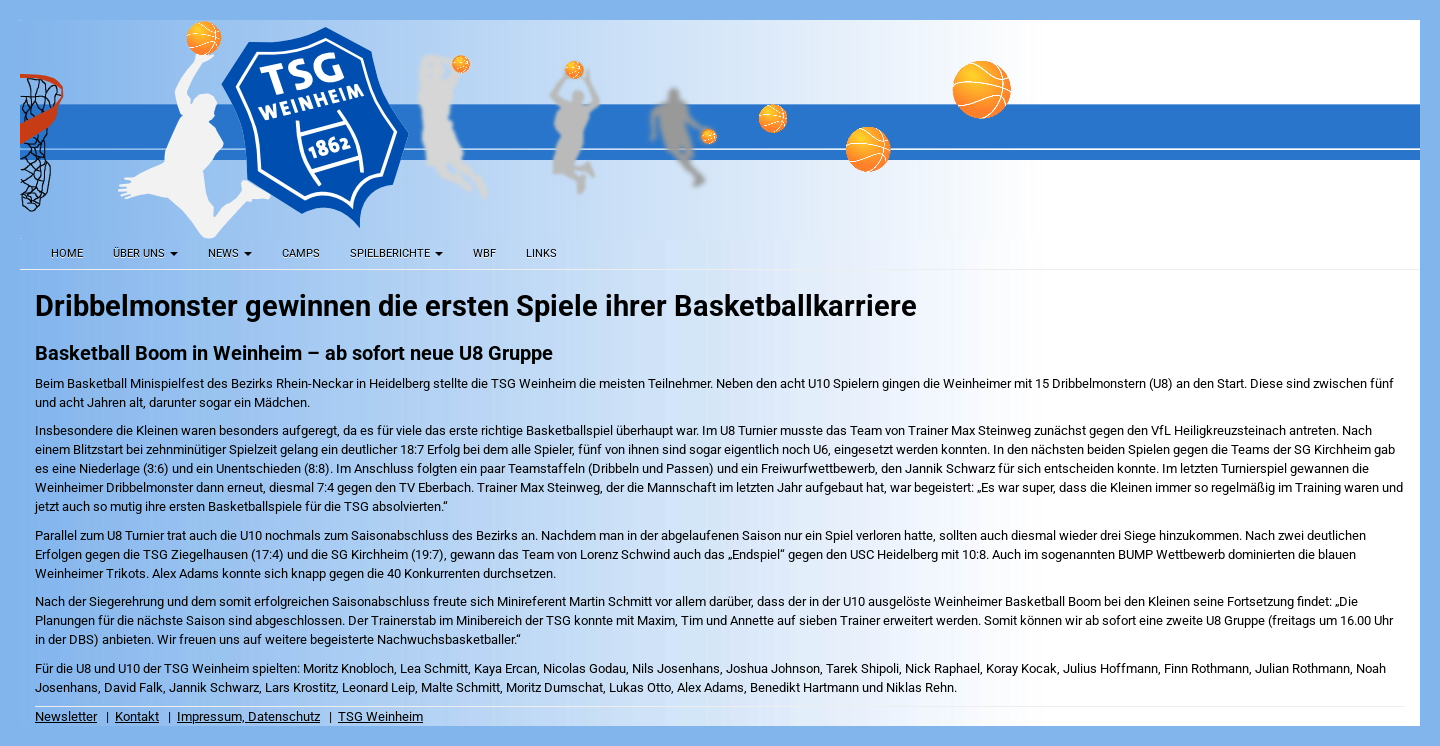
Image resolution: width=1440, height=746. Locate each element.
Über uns (145, 253)
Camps (301, 253)
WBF (484, 253)
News (230, 253)
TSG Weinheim (380, 716)
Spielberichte (396, 253)
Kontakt (137, 716)
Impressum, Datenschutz (248, 716)
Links (541, 253)
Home (67, 253)
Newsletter (66, 716)
